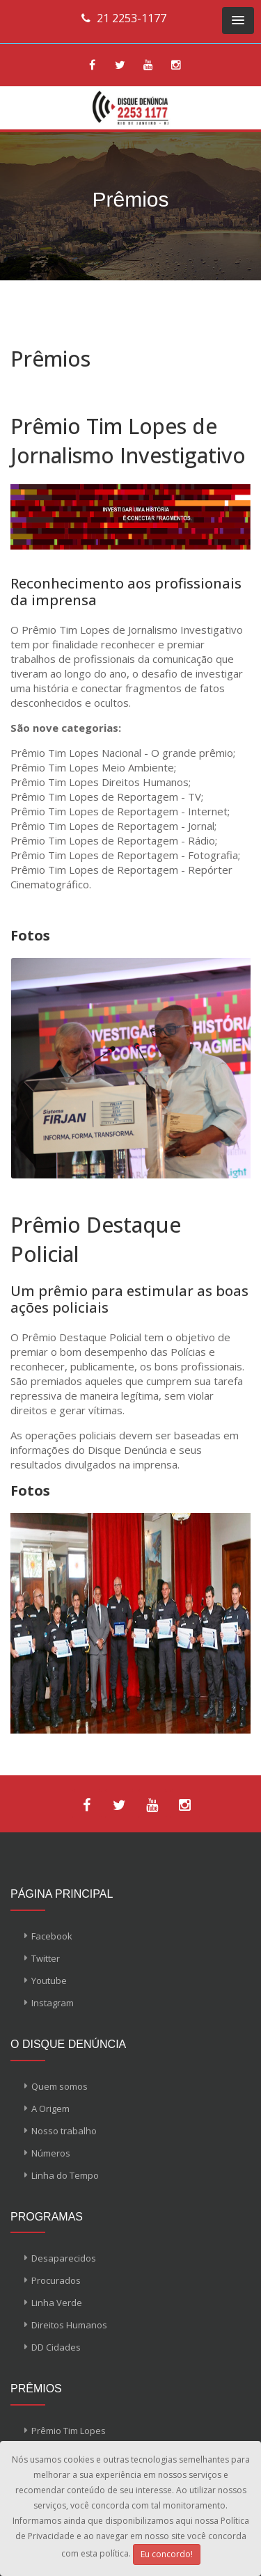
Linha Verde (56, 2302)
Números (50, 2153)
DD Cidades (56, 2347)
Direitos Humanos (69, 2325)
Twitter (45, 1958)
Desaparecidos (63, 2258)
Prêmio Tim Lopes (68, 2430)
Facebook (51, 1936)
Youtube (49, 1980)
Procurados (56, 2280)
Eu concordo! (167, 2554)
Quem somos (59, 2086)
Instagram (52, 2003)
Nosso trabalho (64, 2131)
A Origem (50, 2108)
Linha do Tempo (65, 2175)
